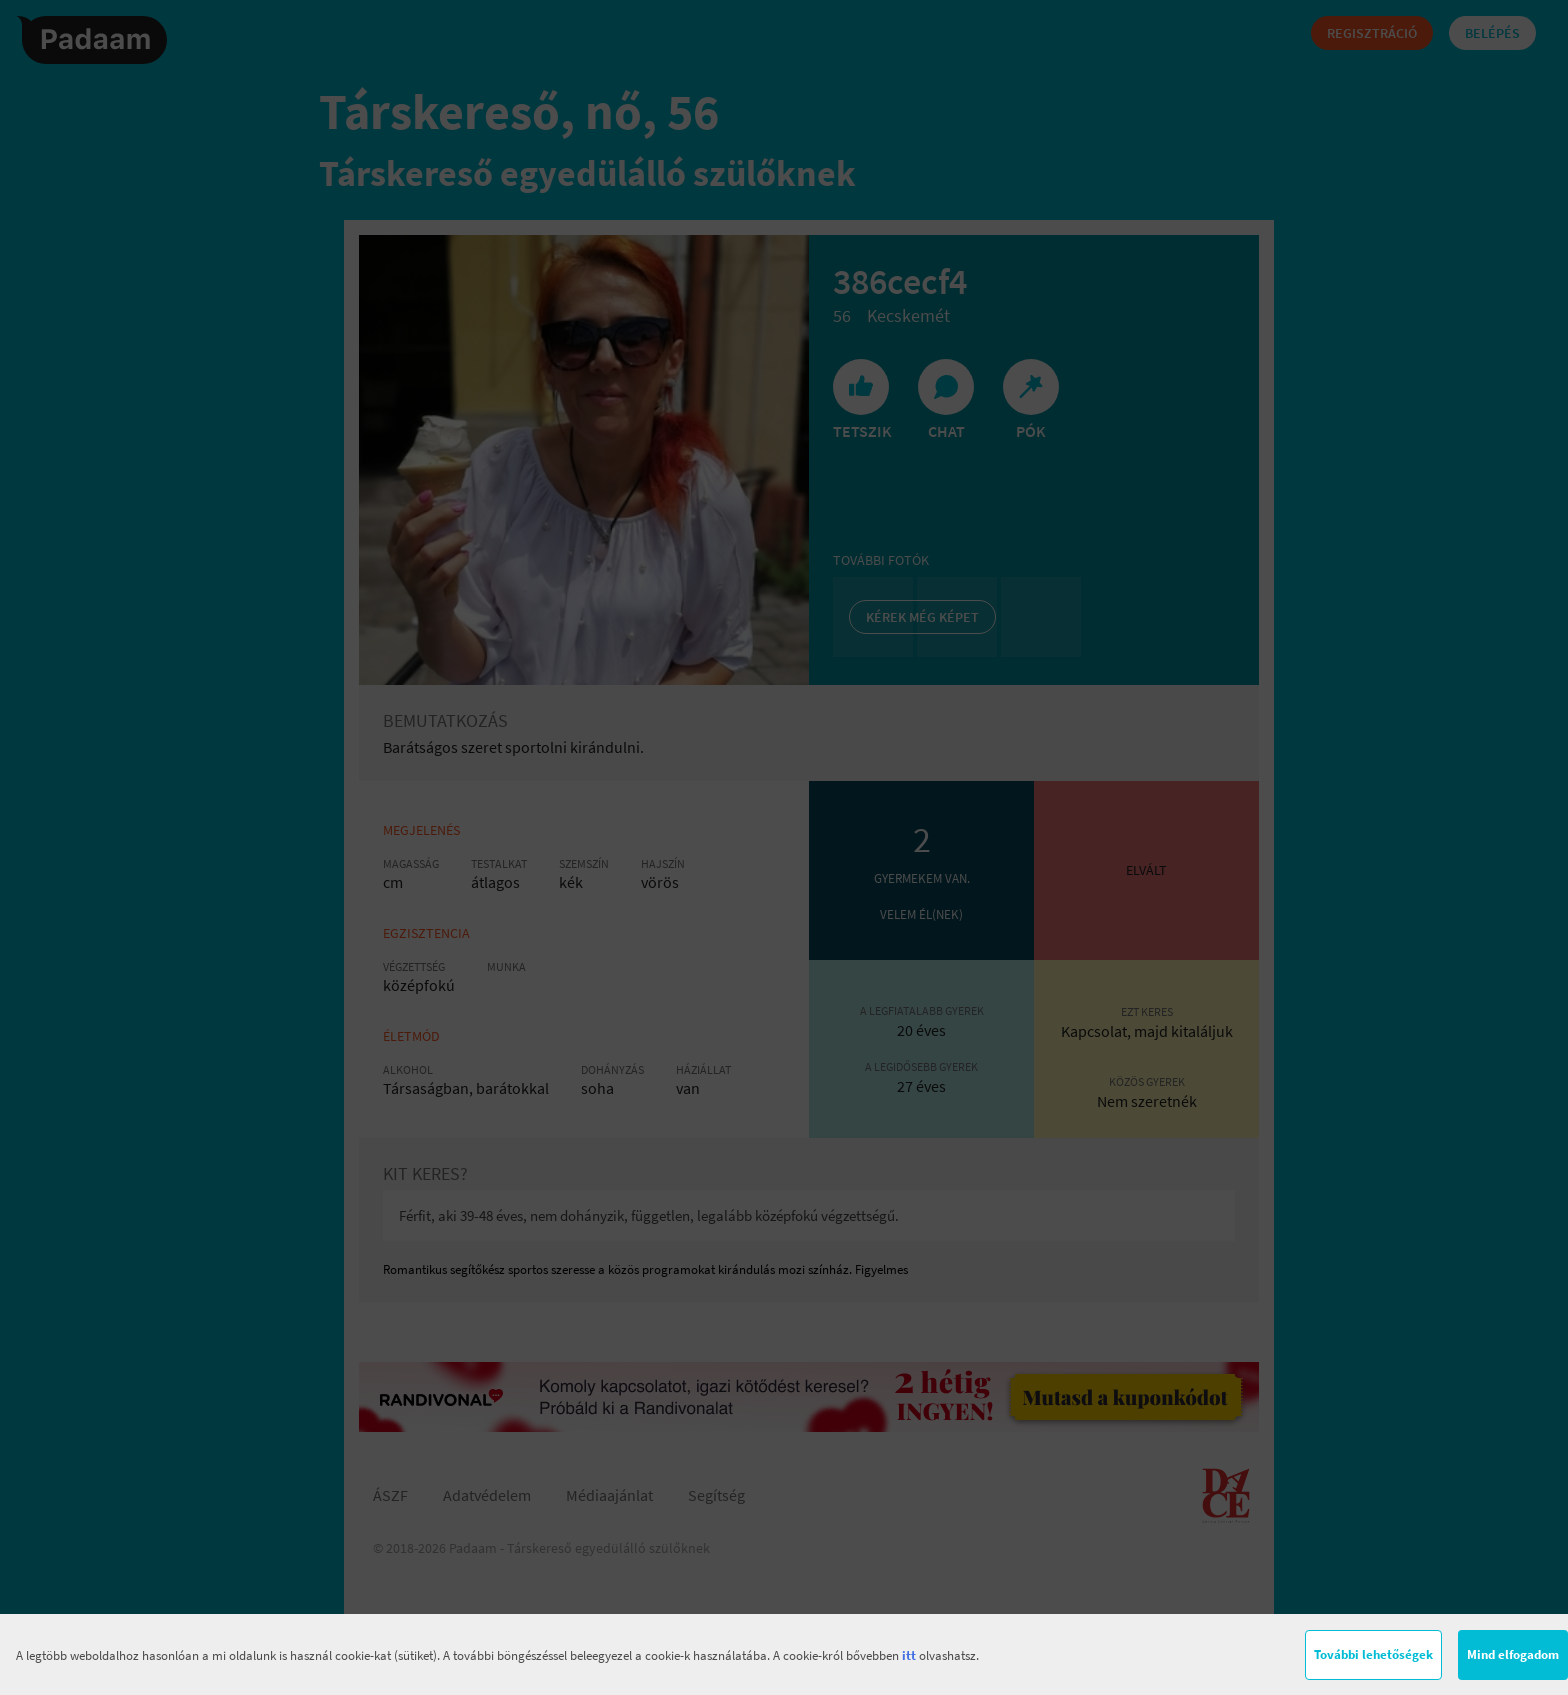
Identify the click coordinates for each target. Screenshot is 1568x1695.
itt (909, 1655)
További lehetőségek (1373, 1654)
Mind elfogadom (1513, 1654)
